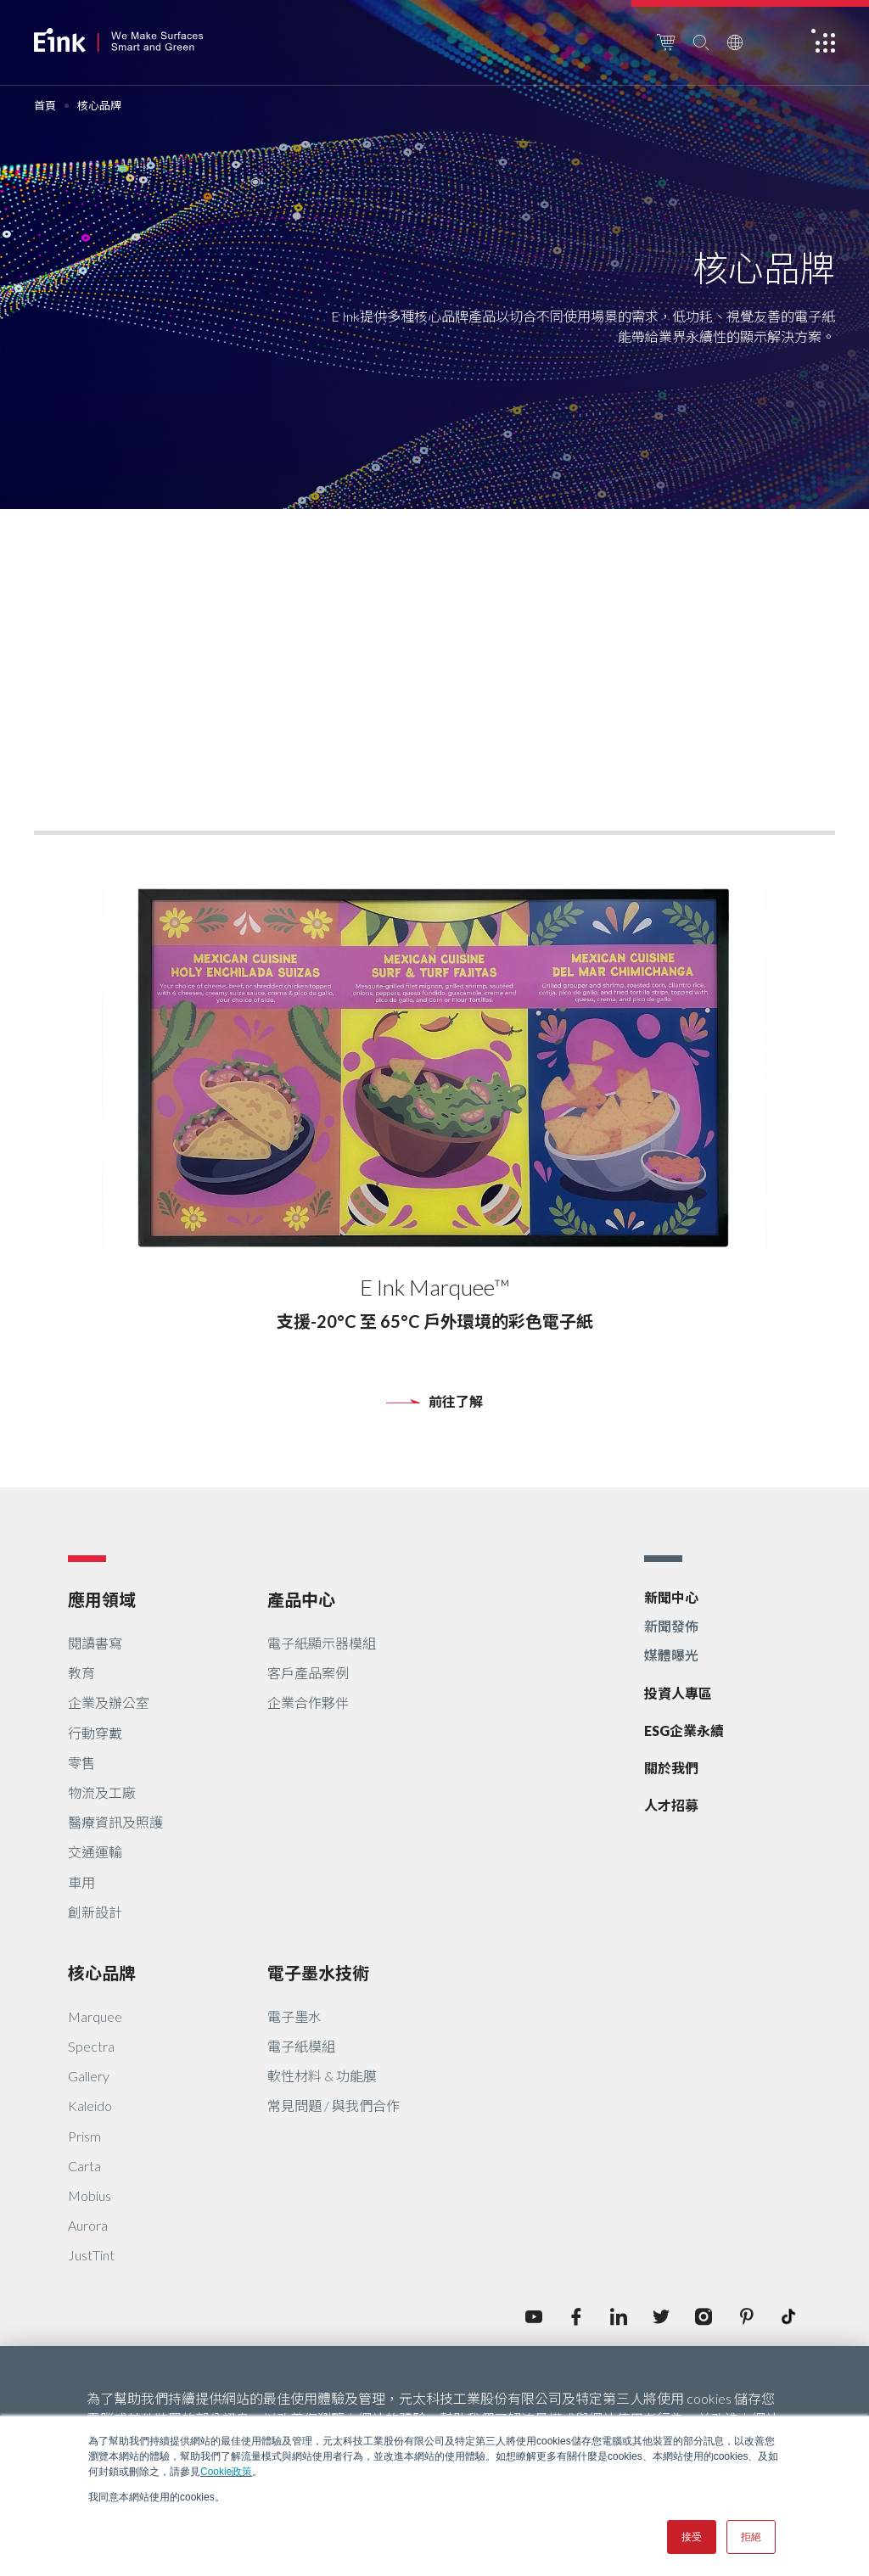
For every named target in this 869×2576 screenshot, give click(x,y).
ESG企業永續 (684, 1730)
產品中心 (301, 1599)
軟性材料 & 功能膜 (322, 2076)
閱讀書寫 (95, 1643)
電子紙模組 (301, 2046)
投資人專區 (678, 1693)
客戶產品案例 (308, 1673)
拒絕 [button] (751, 2537)
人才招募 (671, 1805)
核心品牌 (102, 1973)
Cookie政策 (226, 2472)
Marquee (95, 2016)
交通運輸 (95, 1852)
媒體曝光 (671, 1655)
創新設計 (95, 1912)
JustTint (91, 2255)
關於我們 (671, 1768)
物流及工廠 (102, 1792)
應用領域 (102, 1599)
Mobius (89, 2195)
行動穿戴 (95, 1733)
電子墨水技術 (318, 1973)
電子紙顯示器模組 (321, 1643)
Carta (84, 2166)
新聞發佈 (671, 1626)
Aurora (88, 2225)
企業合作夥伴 (308, 1702)
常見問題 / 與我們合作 (333, 2105)
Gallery (88, 2076)
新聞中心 (671, 1597)
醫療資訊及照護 (115, 1822)
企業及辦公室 (108, 1702)
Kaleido (90, 2105)
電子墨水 (294, 2016)
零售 (81, 1763)
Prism (84, 2136)
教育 (81, 1673)
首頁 (45, 105)
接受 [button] (691, 2537)
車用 (81, 1882)
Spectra (91, 2046)
